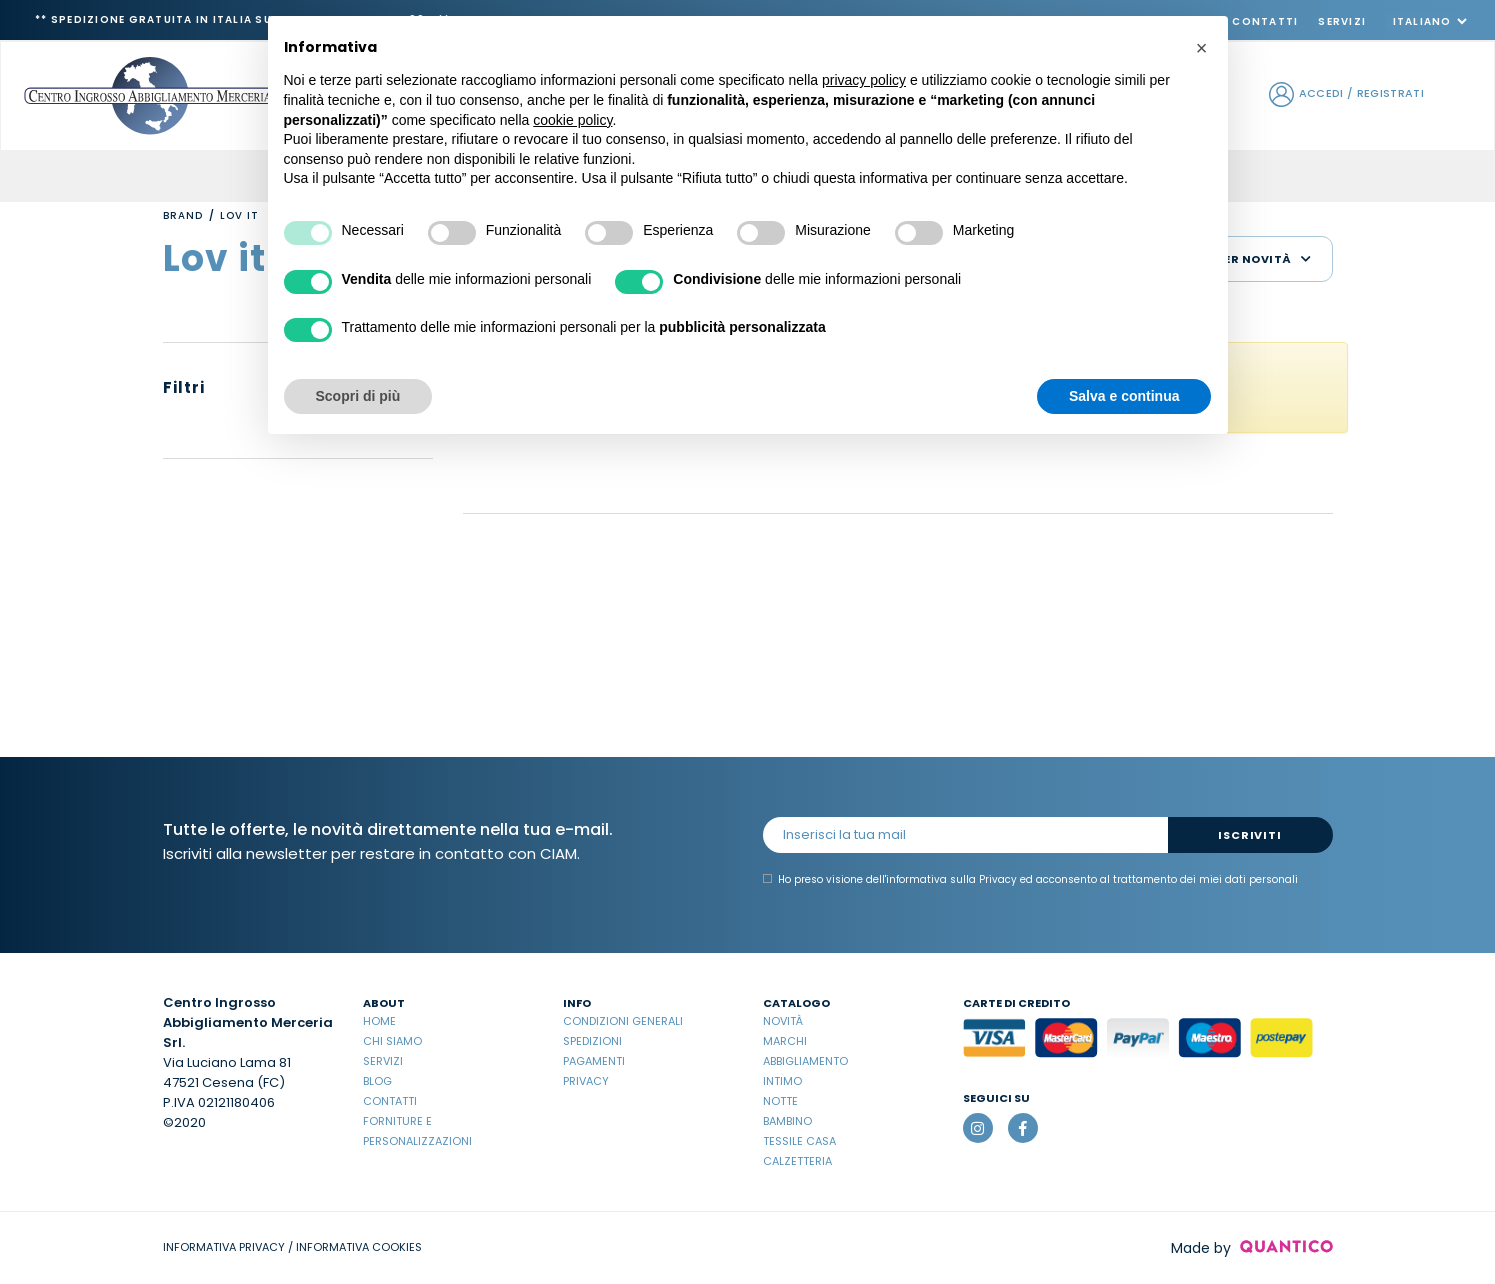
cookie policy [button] (572, 120)
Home (379, 1021)
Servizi (1342, 21)
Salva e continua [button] (1124, 396)
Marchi (785, 1041)
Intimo (782, 1081)
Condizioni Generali (623, 1021)
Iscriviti (1249, 835)
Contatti (1265, 21)
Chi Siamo (392, 1041)
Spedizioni (592, 1041)
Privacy (586, 1081)
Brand (183, 215)
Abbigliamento (805, 1061)
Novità (783, 1021)
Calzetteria (797, 1161)
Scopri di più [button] (358, 396)
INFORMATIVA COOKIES (359, 1247)
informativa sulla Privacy (951, 879)
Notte (780, 1101)
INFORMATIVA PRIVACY (224, 1247)
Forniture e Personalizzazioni (417, 1131)
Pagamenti (594, 1061)
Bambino (787, 1121)
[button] (1202, 48)
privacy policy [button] (864, 80)
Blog (377, 1081)
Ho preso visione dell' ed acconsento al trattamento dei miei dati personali (1030, 880)
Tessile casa (799, 1141)
